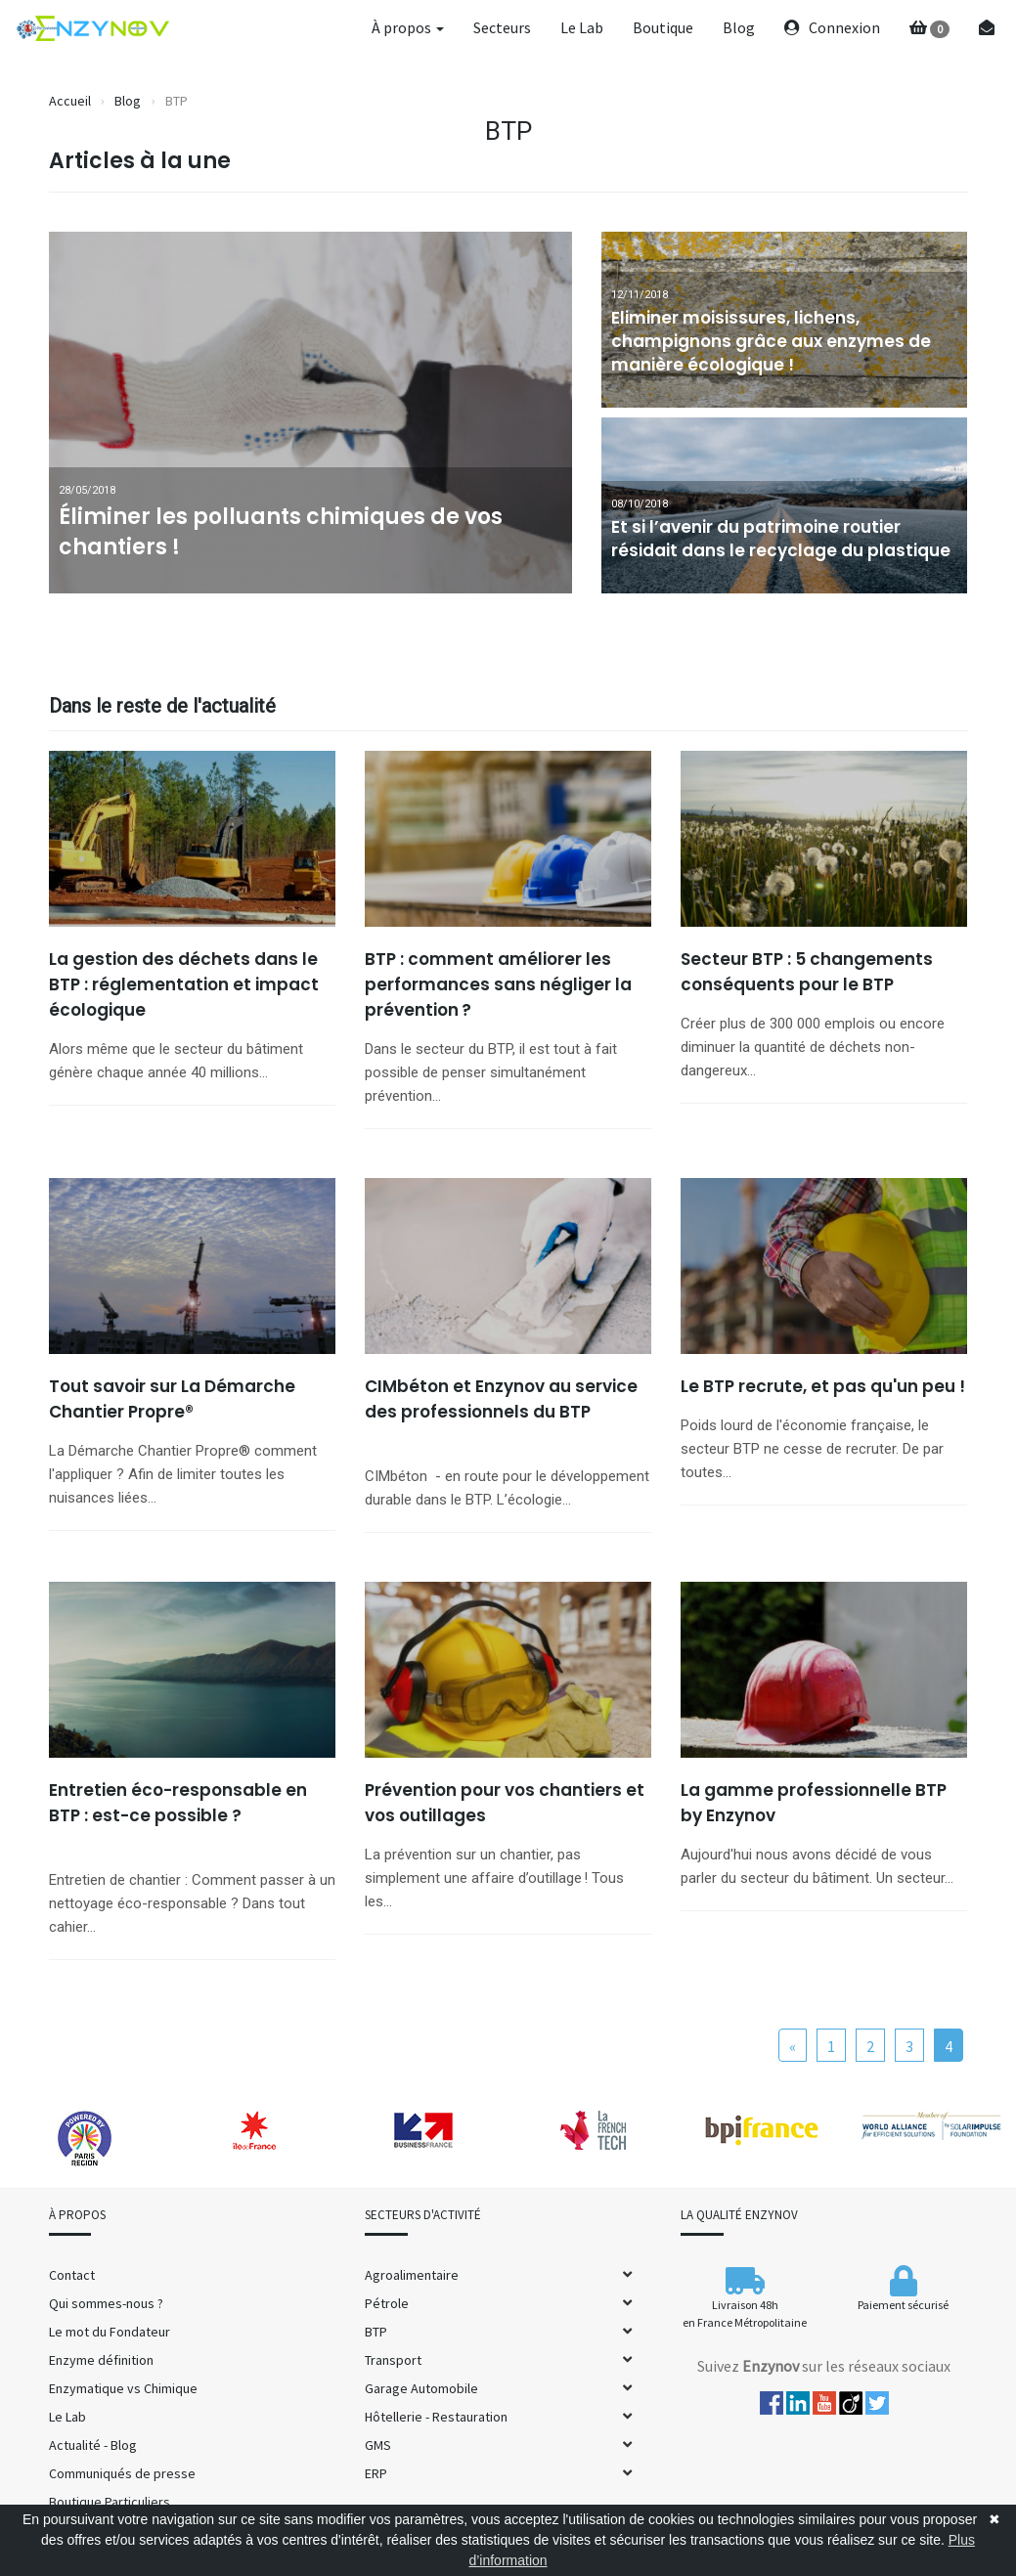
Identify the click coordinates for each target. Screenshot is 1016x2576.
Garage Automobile (421, 2388)
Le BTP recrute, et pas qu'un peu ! (823, 1386)
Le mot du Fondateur (109, 2331)
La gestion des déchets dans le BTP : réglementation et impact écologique (184, 984)
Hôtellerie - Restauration (436, 2416)
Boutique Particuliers (109, 2502)
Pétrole (387, 2303)
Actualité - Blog (93, 2445)
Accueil (70, 100)
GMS (378, 2445)
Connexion (832, 27)
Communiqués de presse (122, 2473)
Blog (739, 27)
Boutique (663, 27)
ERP (376, 2473)
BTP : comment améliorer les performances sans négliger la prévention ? (498, 984)
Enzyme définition (101, 2360)
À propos (408, 27)
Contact (72, 2275)
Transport (393, 2360)
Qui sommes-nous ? (106, 2303)
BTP (376, 2331)
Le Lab (581, 27)
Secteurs (502, 27)
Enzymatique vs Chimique (123, 2388)
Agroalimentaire (412, 2275)
